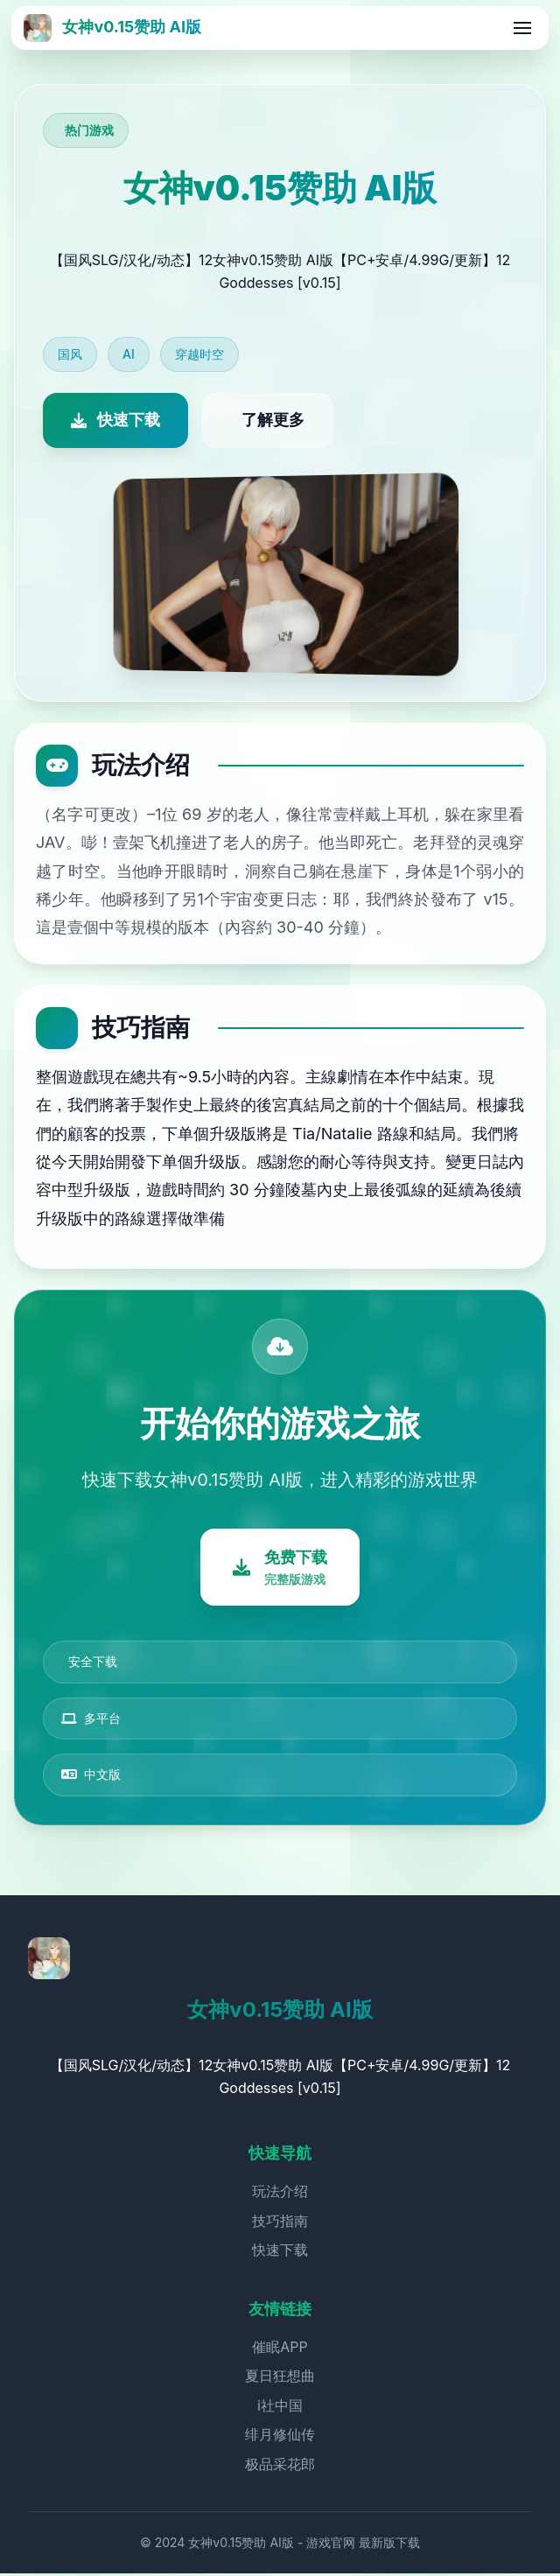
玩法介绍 (280, 2193)
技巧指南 (280, 2222)
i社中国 (280, 2408)
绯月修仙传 (280, 2437)
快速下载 (280, 2252)
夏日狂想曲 (280, 2378)
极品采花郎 (280, 2466)
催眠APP (279, 2348)
